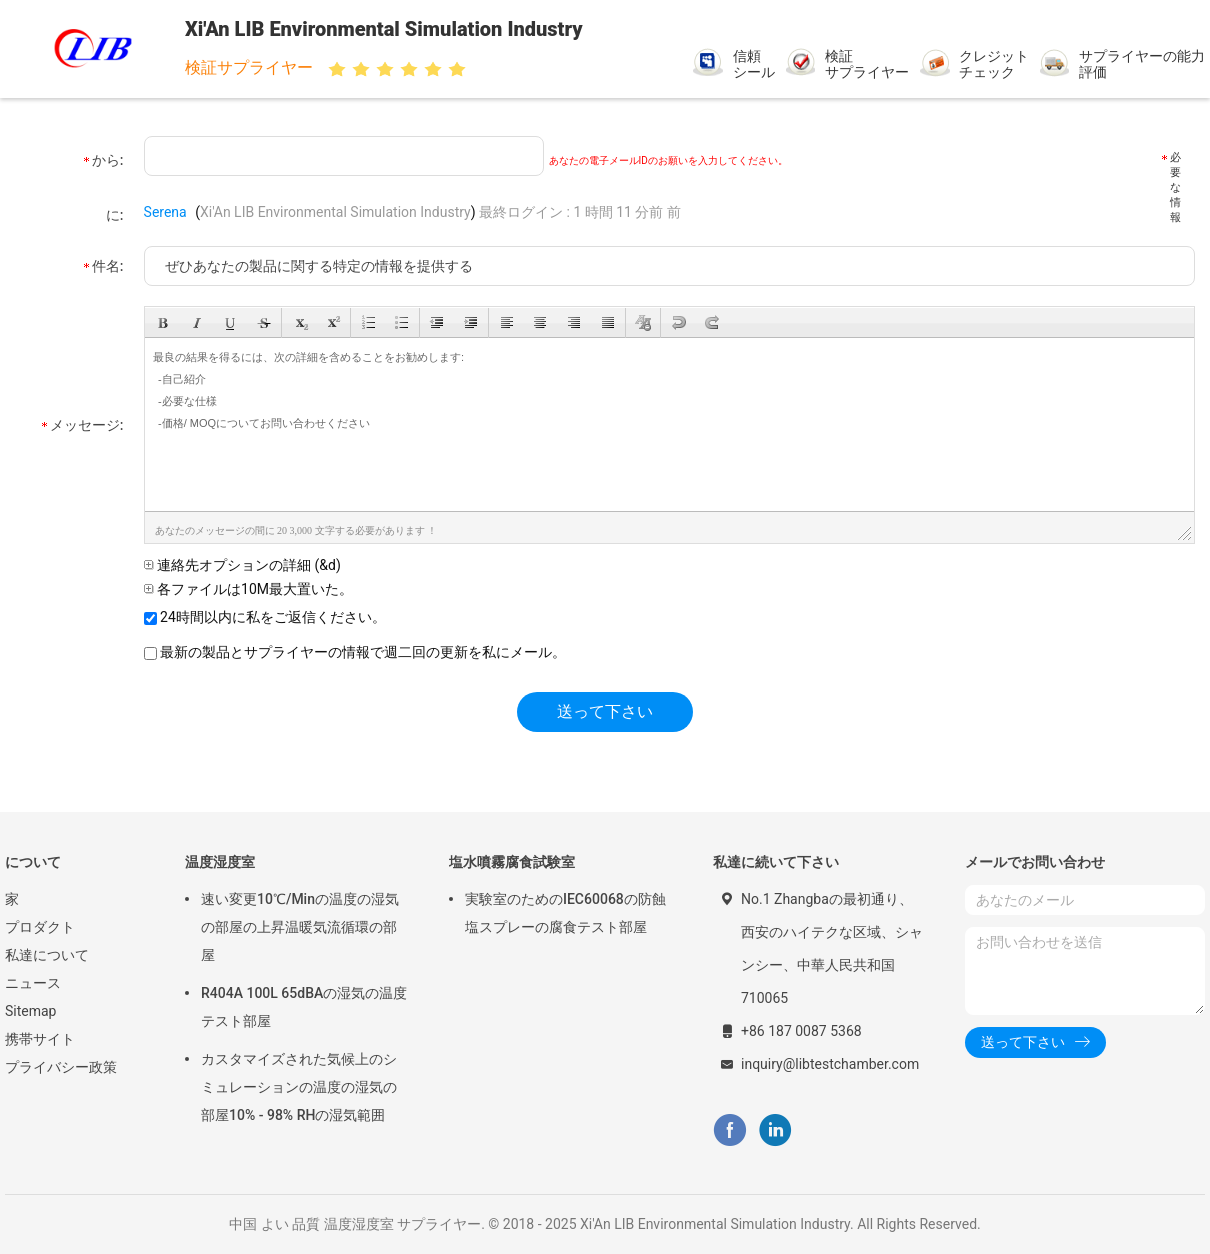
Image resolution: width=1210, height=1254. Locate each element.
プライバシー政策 (61, 1067)
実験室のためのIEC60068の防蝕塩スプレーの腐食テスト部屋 (565, 913)
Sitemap (30, 1011)
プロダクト (40, 927)
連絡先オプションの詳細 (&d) (242, 565)
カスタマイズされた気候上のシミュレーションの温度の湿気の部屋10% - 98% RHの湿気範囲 (299, 1087)
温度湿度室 (220, 862)
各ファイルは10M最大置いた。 (248, 589)
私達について (47, 955)
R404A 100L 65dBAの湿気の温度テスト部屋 (304, 1007)
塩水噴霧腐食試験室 (512, 862)
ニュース (33, 983)
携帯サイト (40, 1039)
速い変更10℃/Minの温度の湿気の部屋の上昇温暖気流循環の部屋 (300, 927)
